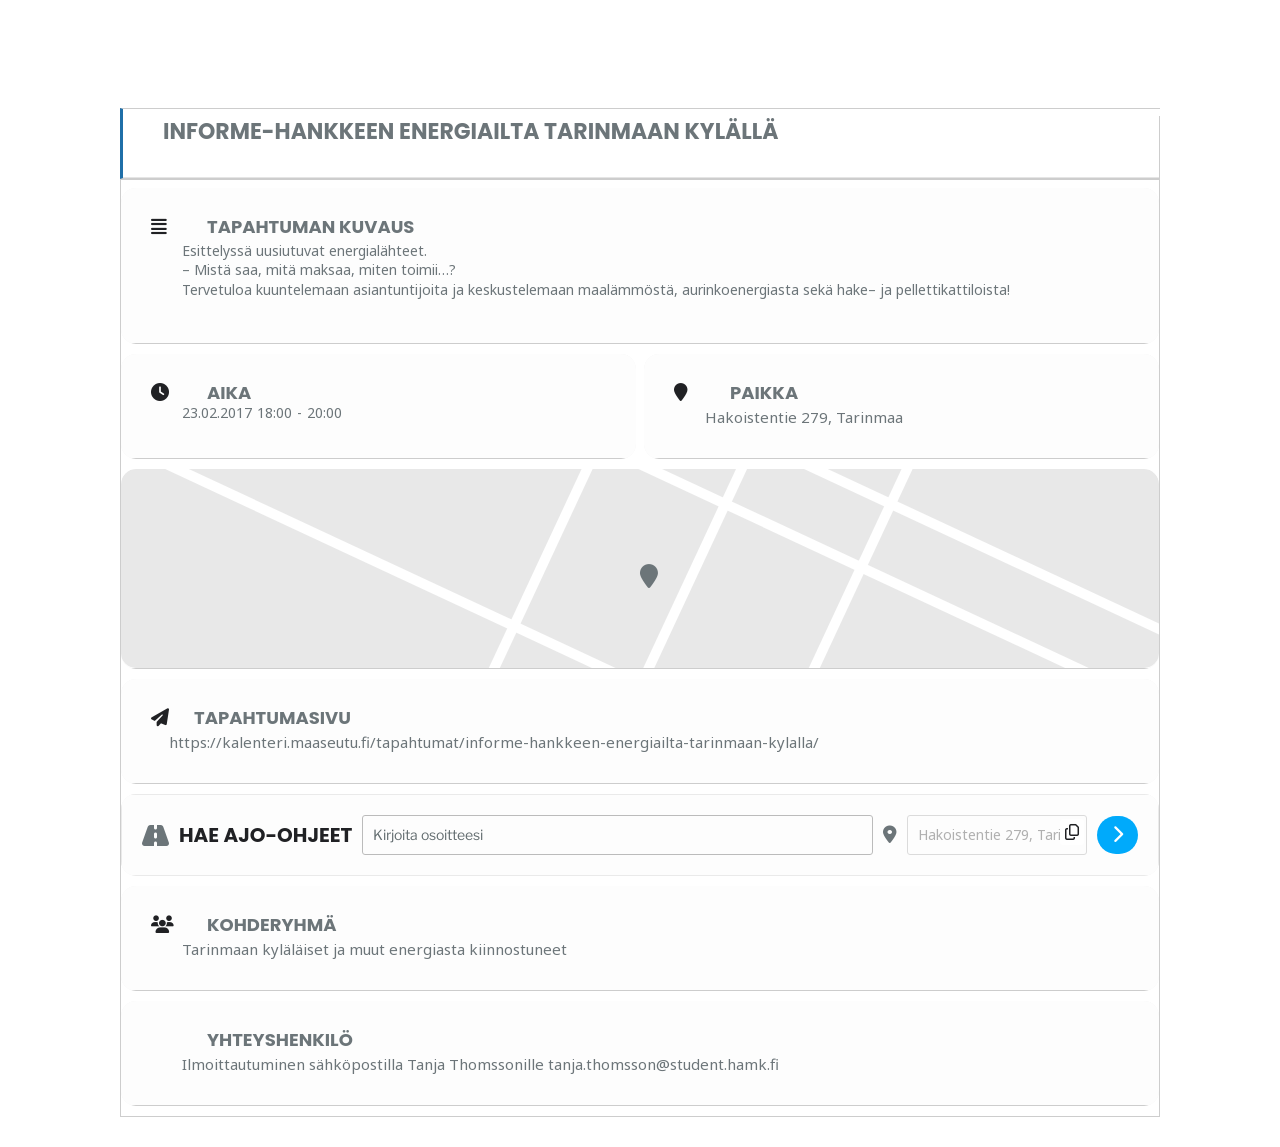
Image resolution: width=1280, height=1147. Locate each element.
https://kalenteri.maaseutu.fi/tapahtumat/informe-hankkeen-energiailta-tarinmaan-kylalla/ (494, 742)
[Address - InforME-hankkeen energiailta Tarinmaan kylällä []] (617, 835)
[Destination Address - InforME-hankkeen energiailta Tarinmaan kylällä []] (997, 835)
